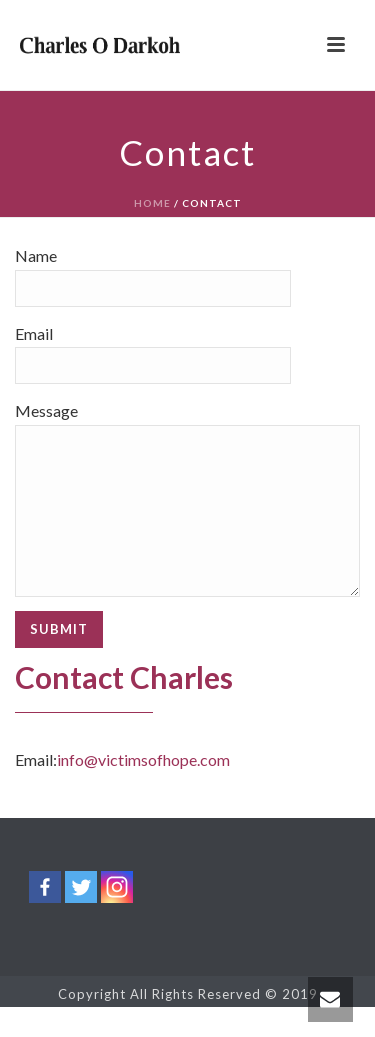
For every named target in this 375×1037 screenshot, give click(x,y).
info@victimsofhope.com (143, 789)
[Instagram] (117, 917)
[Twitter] (81, 917)
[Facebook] (45, 917)
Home (152, 203)
